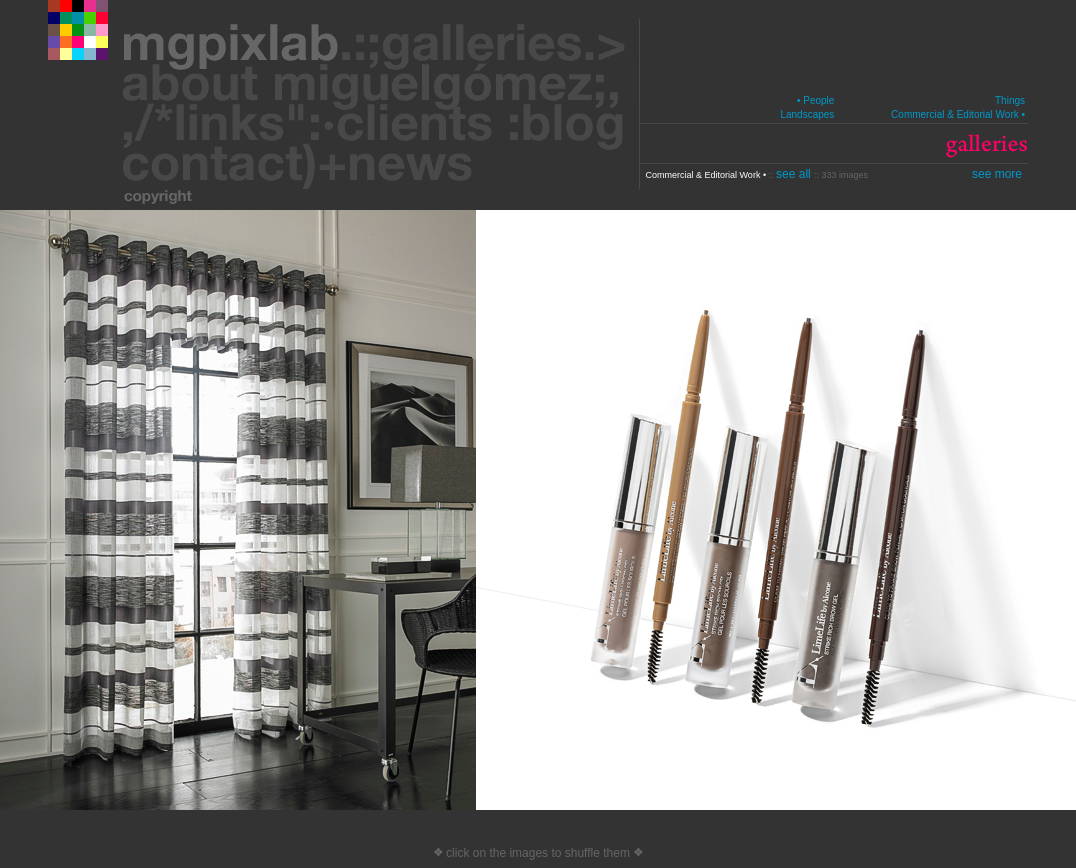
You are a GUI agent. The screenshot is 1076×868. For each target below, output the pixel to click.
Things (1010, 100)
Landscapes (807, 114)
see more (997, 174)
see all (795, 174)
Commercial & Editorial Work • (958, 114)
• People (815, 100)
